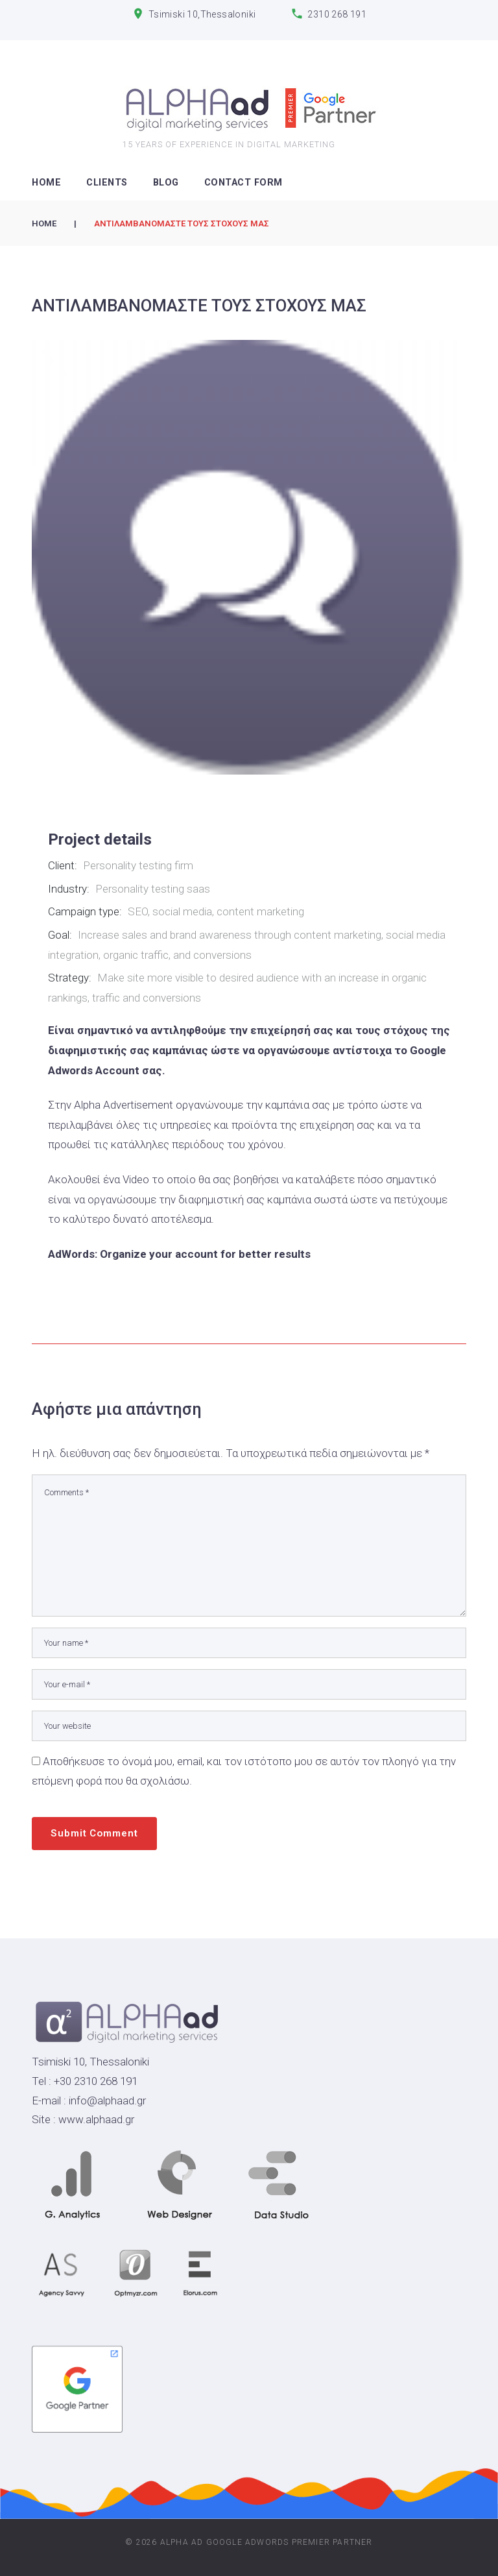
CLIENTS (107, 182)
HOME (46, 182)
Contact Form (243, 182)
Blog (166, 182)
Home (44, 223)
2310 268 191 (336, 14)
